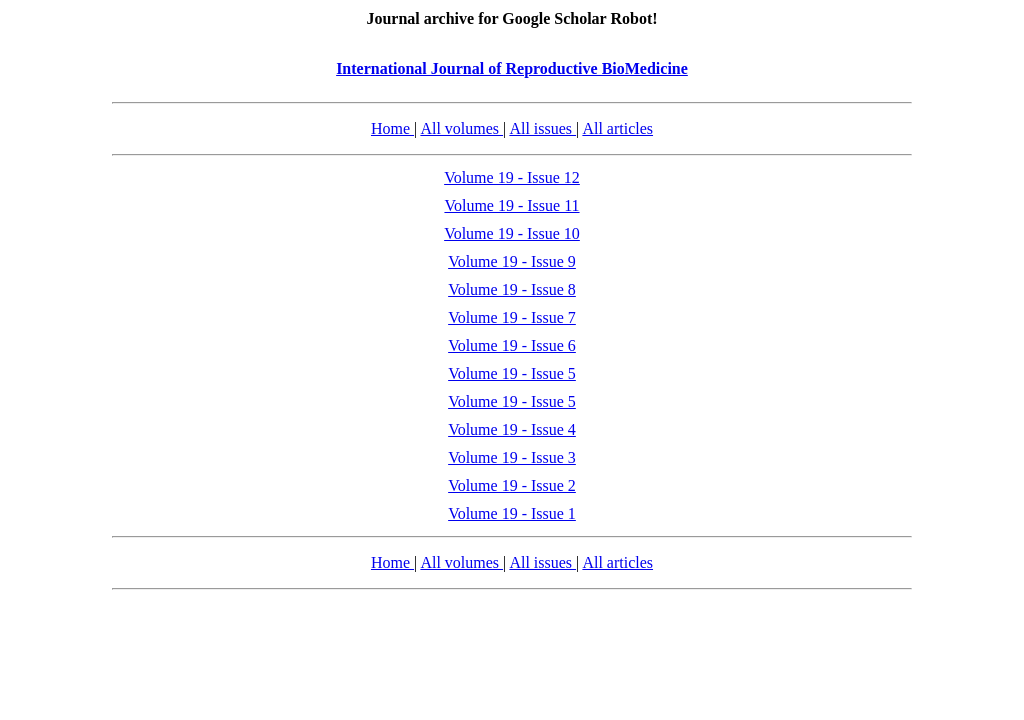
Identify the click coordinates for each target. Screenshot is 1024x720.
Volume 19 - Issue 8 (512, 289)
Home (392, 128)
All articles (617, 128)
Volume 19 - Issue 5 (512, 373)
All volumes (461, 128)
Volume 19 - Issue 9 (512, 261)
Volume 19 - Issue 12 (512, 177)
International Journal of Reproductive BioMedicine (512, 68)
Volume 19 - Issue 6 (512, 345)
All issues (542, 128)
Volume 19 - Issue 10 (512, 233)
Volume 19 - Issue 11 (511, 205)
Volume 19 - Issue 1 (512, 513)
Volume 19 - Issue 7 (512, 317)
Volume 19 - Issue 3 (512, 457)
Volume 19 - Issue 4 (512, 429)
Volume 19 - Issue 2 (512, 485)
